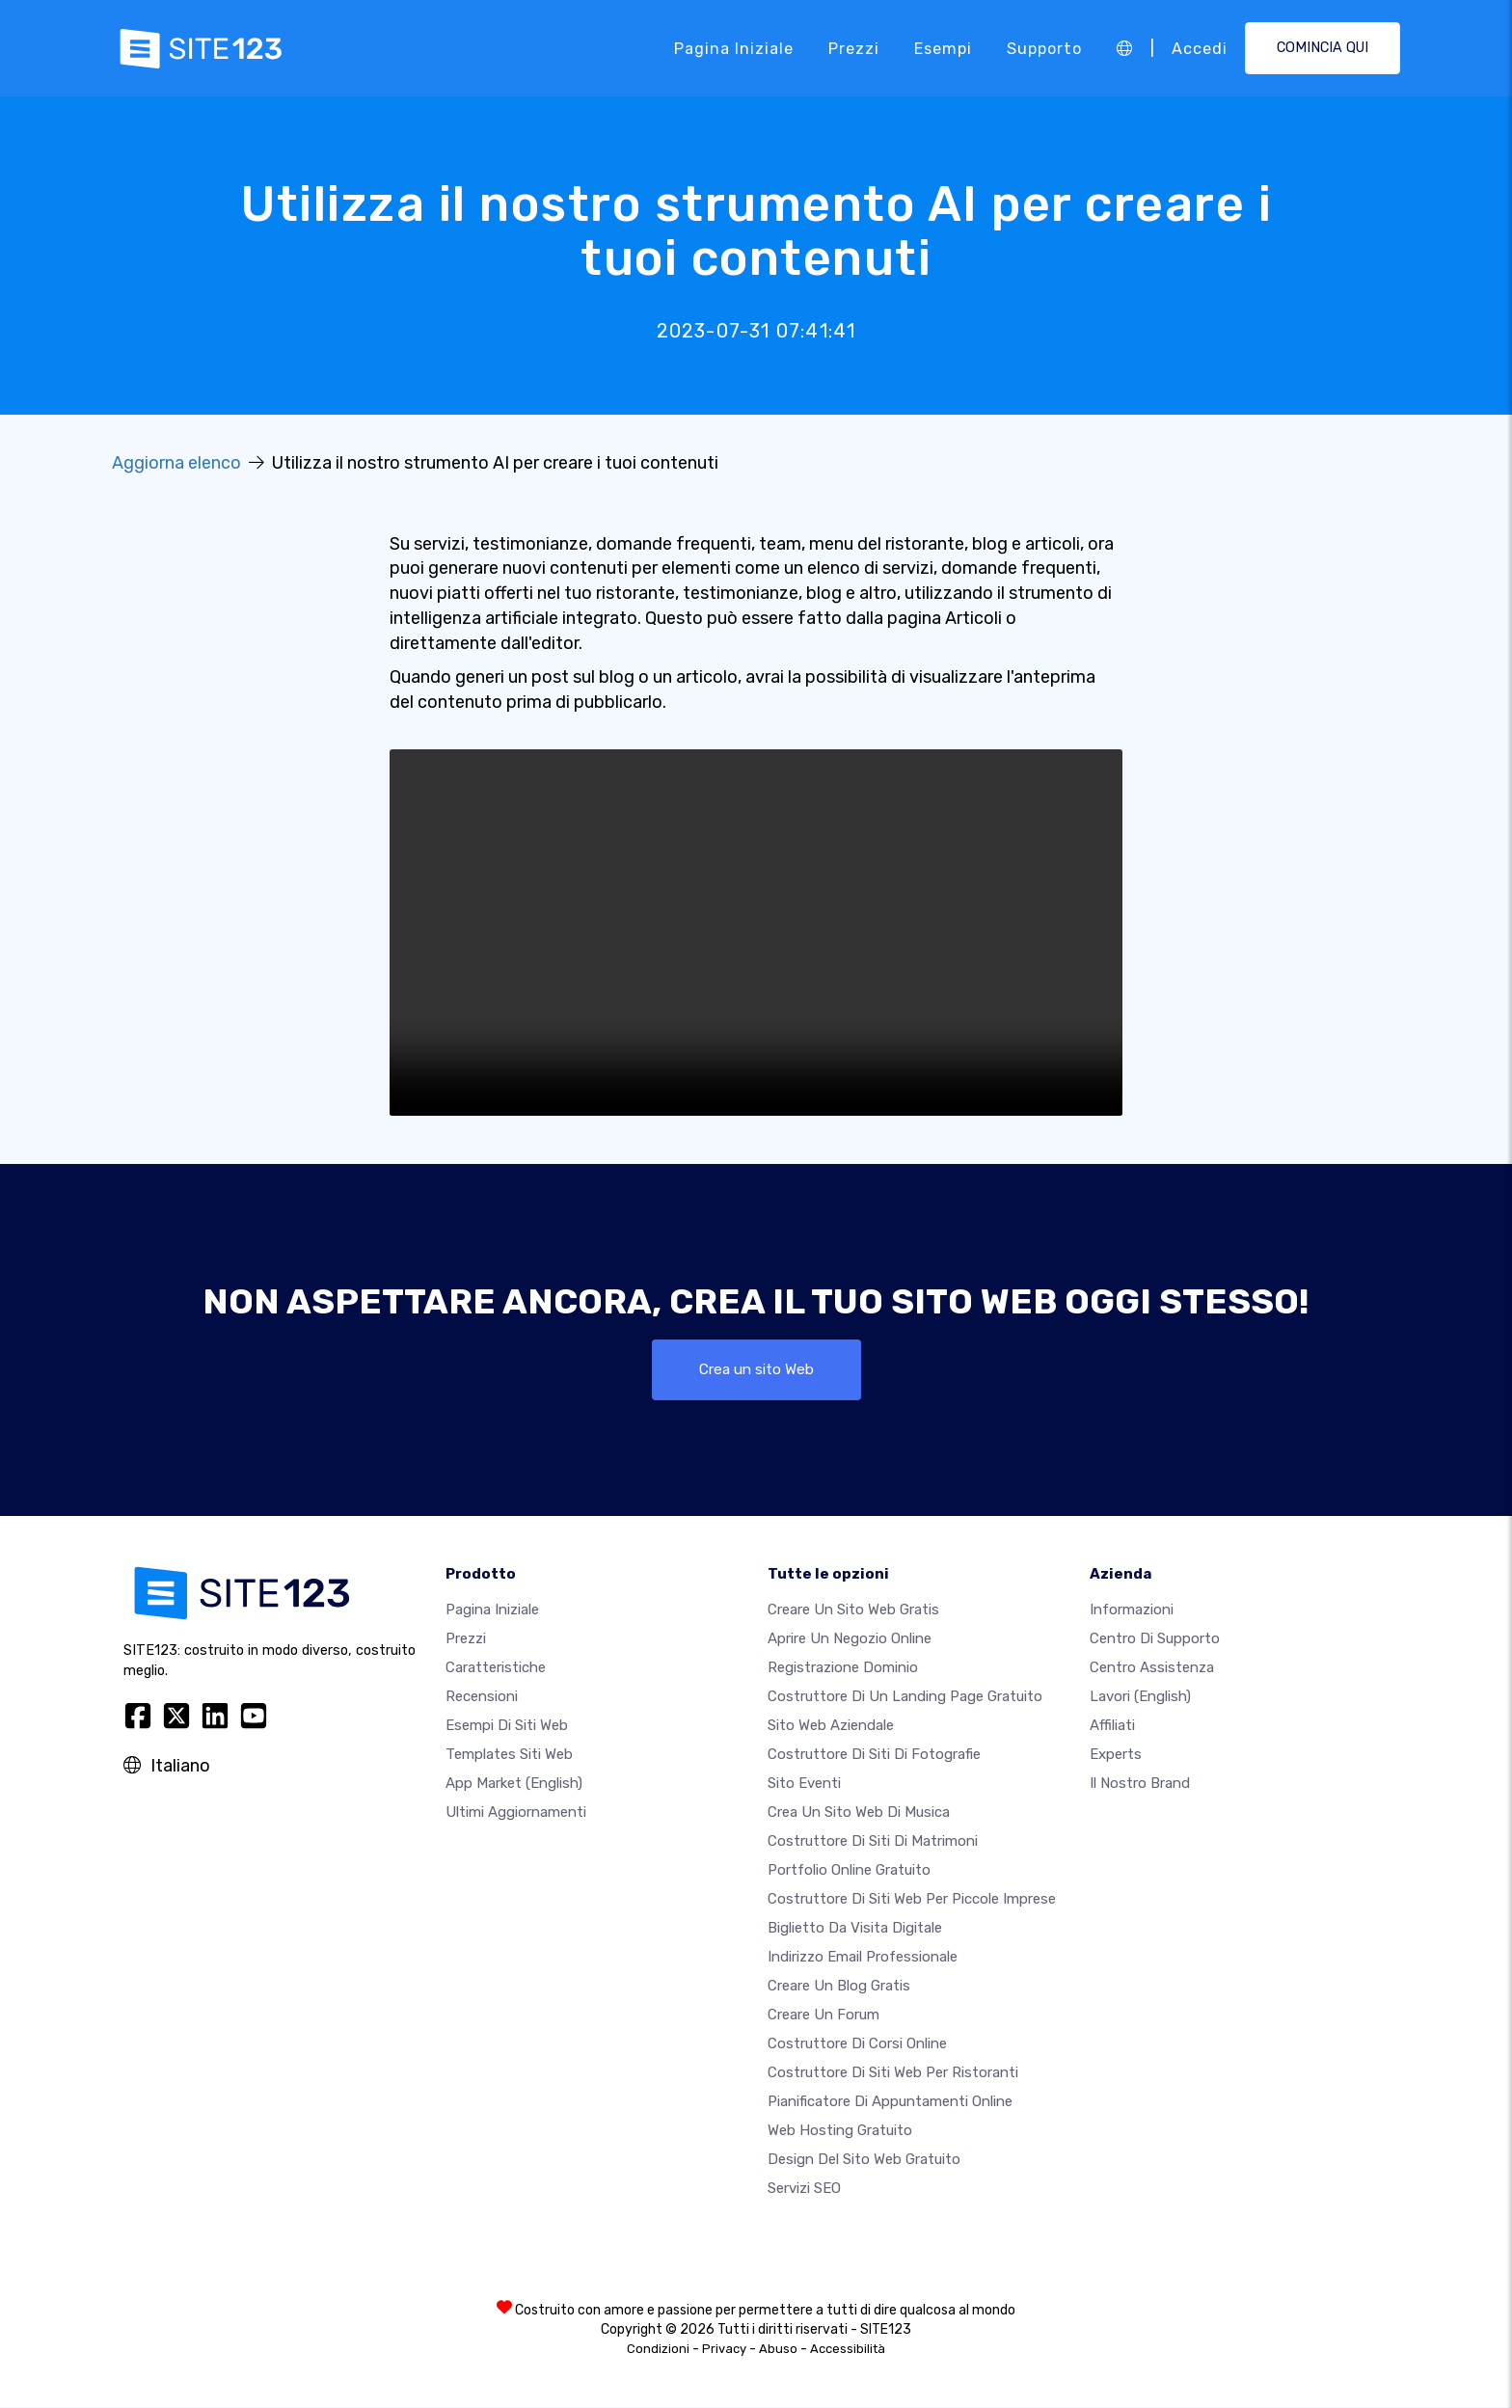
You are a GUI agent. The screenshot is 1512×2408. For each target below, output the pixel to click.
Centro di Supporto (1155, 1639)
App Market (514, 1784)
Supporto (1044, 48)
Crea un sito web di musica (859, 1813)
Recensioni (482, 1697)
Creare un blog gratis (839, 1986)
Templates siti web (509, 1755)
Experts (1116, 1755)
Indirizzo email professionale (863, 1957)
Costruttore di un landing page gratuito (905, 1697)
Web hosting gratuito (840, 2131)
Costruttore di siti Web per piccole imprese (912, 1899)
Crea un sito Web (756, 1370)
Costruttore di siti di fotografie (874, 1755)
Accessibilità (847, 2349)
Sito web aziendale (831, 1726)
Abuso (778, 2349)
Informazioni (1132, 1610)
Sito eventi (804, 1784)
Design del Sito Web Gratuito (864, 2160)
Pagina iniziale (734, 48)
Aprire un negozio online (850, 1639)
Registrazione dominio (843, 1668)
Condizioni (658, 2349)
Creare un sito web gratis (853, 1610)
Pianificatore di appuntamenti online (890, 2102)
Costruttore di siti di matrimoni (873, 1842)
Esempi (943, 48)
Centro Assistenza (1152, 1668)
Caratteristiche (496, 1668)
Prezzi (853, 48)
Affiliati (1112, 1726)
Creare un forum (823, 2015)
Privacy (724, 2349)
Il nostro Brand (1140, 1784)
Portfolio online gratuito (849, 1871)
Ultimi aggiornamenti (516, 1813)
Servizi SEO (804, 2189)
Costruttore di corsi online (857, 2044)
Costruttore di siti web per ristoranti (893, 2073)
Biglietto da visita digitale (855, 1928)
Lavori (1140, 1697)
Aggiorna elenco (176, 462)
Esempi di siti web (507, 1726)
